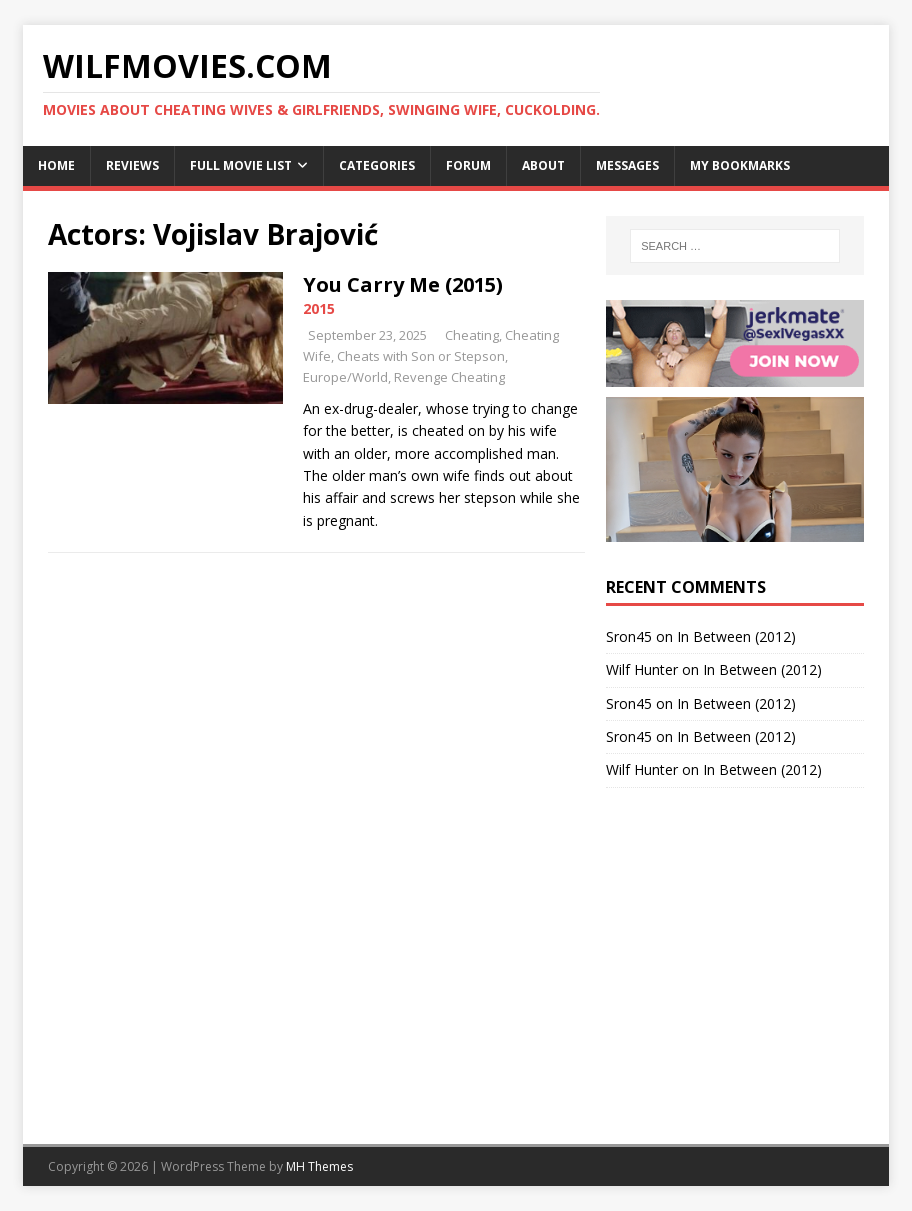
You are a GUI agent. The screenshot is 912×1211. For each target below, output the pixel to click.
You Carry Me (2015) (403, 284)
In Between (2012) (736, 636)
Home (56, 165)
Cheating (472, 335)
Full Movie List (241, 165)
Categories (377, 165)
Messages (627, 165)
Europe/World (345, 377)
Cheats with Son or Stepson (421, 356)
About (543, 165)
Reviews (132, 165)
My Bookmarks (740, 165)
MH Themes (319, 1166)
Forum (468, 165)
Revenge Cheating (449, 377)
